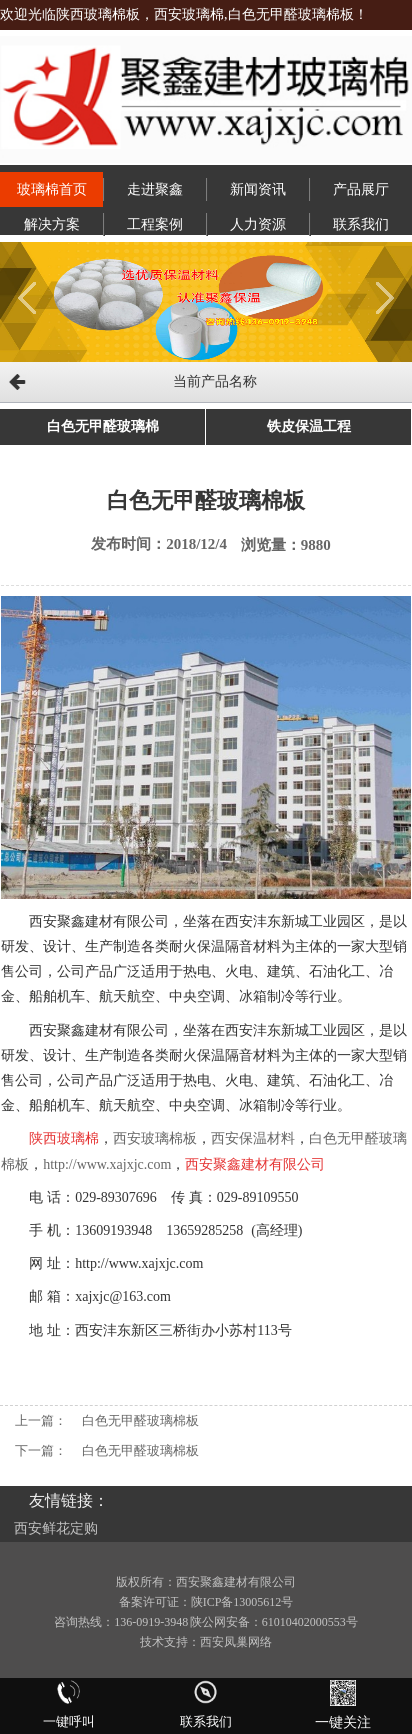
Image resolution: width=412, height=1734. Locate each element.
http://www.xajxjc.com (107, 1164)
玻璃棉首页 (52, 189)
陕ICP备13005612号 (242, 1602)
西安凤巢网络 (236, 1642)
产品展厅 (361, 189)
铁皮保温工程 (309, 426)
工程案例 (155, 224)
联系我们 (361, 224)
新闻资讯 (258, 189)
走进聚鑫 (155, 189)
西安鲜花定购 (56, 1528)
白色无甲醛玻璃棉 (103, 426)
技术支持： (170, 1642)
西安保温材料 (253, 1138)
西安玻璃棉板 (155, 1138)
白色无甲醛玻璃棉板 (140, 1420)
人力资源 (258, 224)
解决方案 (52, 224)
